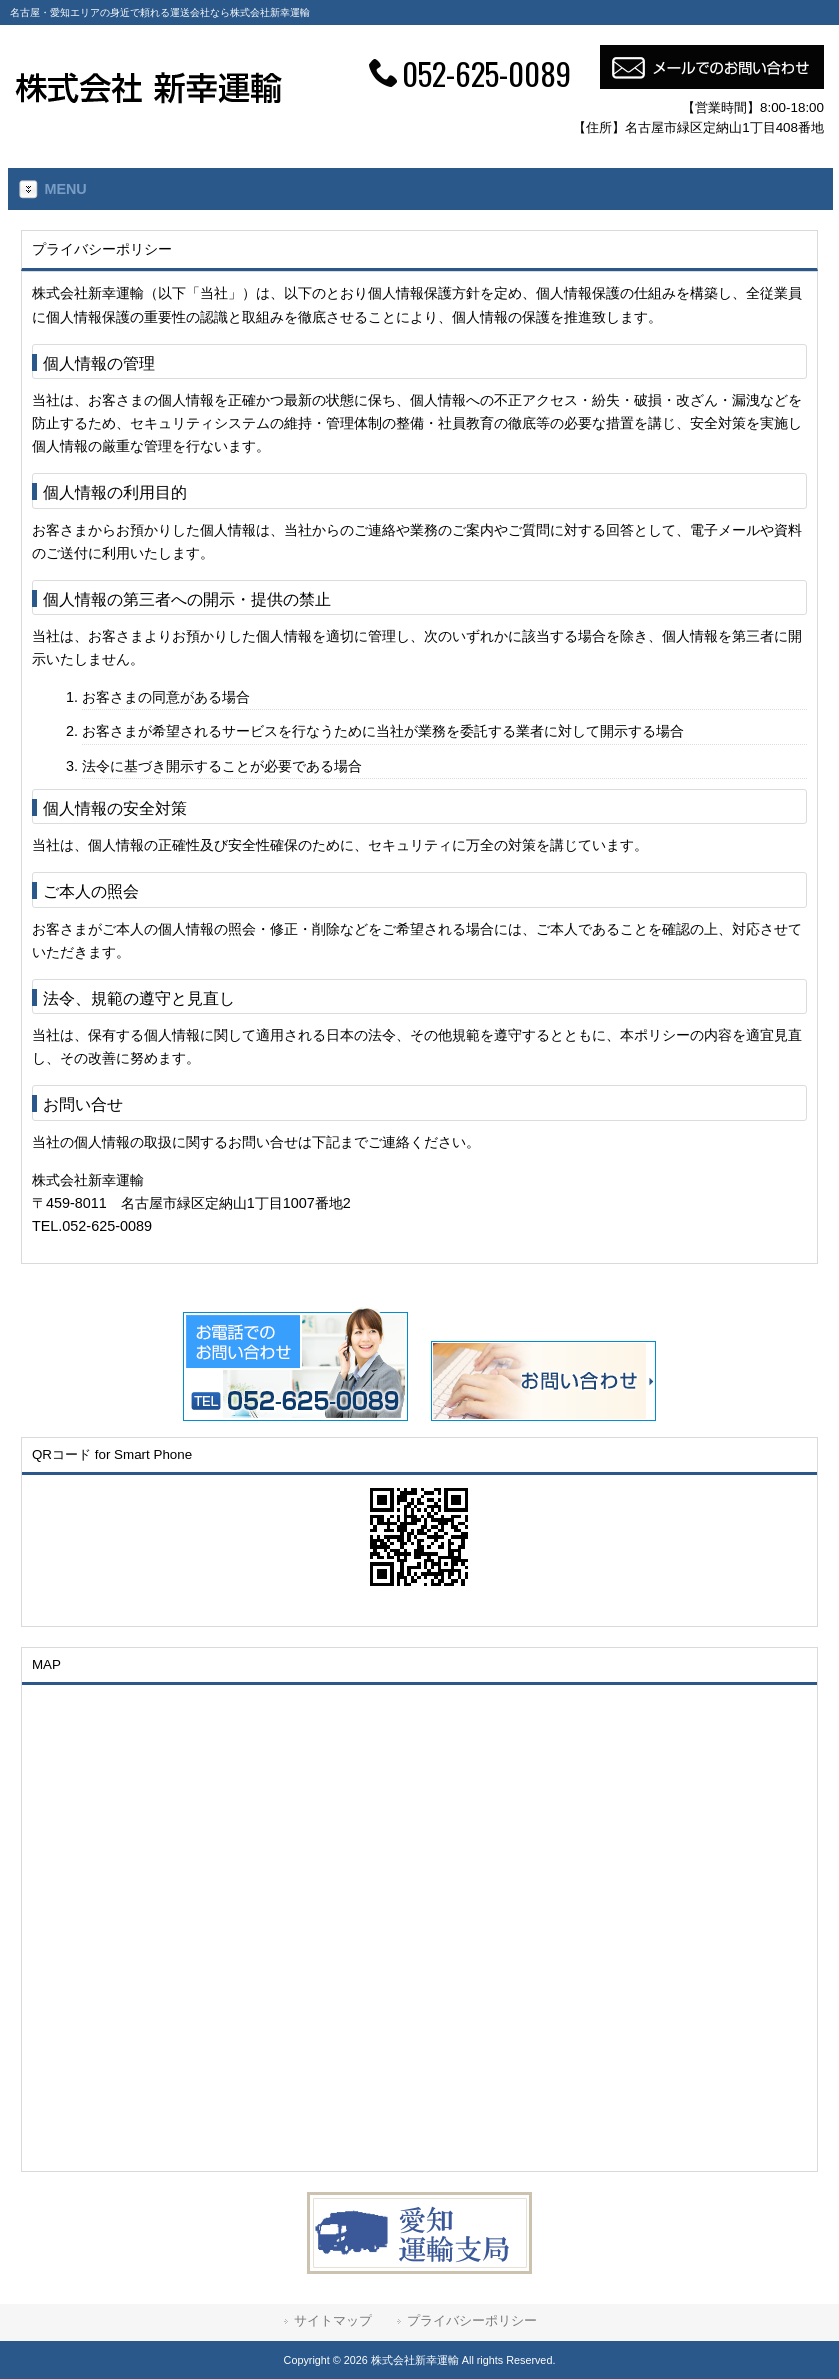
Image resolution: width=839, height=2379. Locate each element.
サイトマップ (333, 2320)
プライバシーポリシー (472, 2320)
